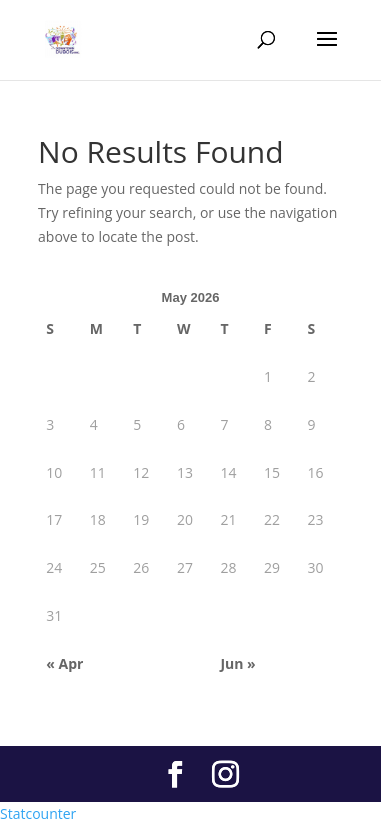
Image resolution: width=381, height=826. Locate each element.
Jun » (237, 663)
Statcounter (38, 813)
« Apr (64, 663)
